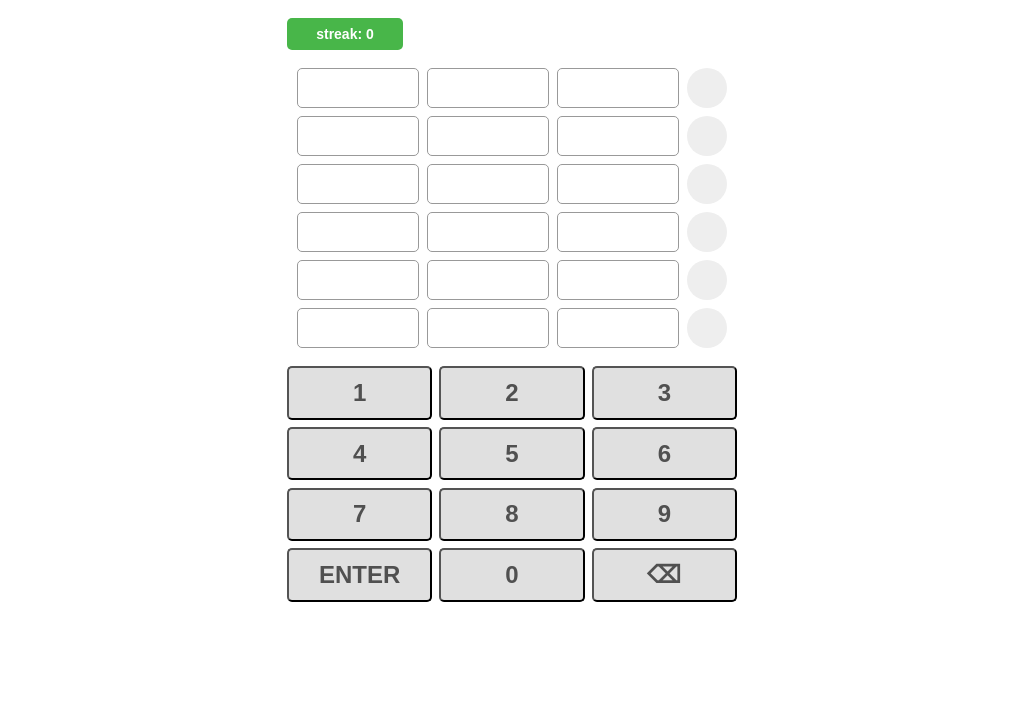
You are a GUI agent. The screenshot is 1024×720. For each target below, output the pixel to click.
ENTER (359, 574)
